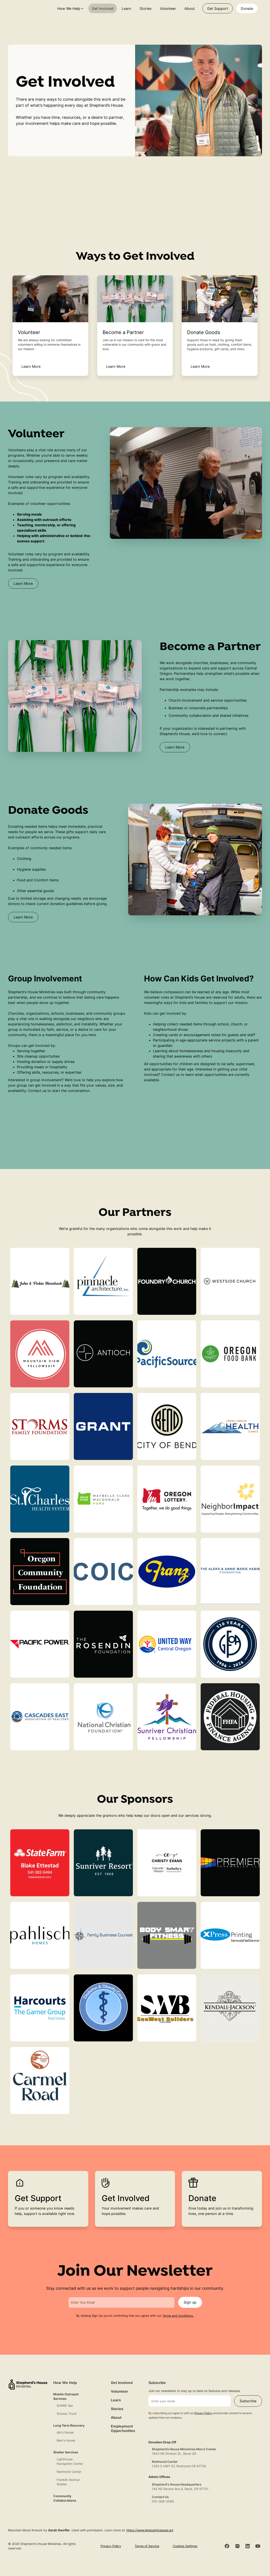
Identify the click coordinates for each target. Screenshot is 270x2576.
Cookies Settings (185, 2546)
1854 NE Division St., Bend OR (184, 2451)
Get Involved (102, 8)
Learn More (31, 366)
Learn (126, 8)
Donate (247, 8)
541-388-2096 (163, 2499)
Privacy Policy (111, 2546)
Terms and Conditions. (178, 2315)
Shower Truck (67, 2413)
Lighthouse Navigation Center (70, 2461)
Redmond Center (69, 2472)
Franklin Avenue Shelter (68, 2482)
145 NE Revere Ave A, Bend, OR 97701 (180, 2486)
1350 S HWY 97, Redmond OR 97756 (179, 2464)
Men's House (66, 2440)
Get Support (217, 8)
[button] (71, 8)
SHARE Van (65, 2405)
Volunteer (168, 8)
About (189, 8)
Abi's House (65, 2432)
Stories (145, 8)
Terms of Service (147, 2546)
